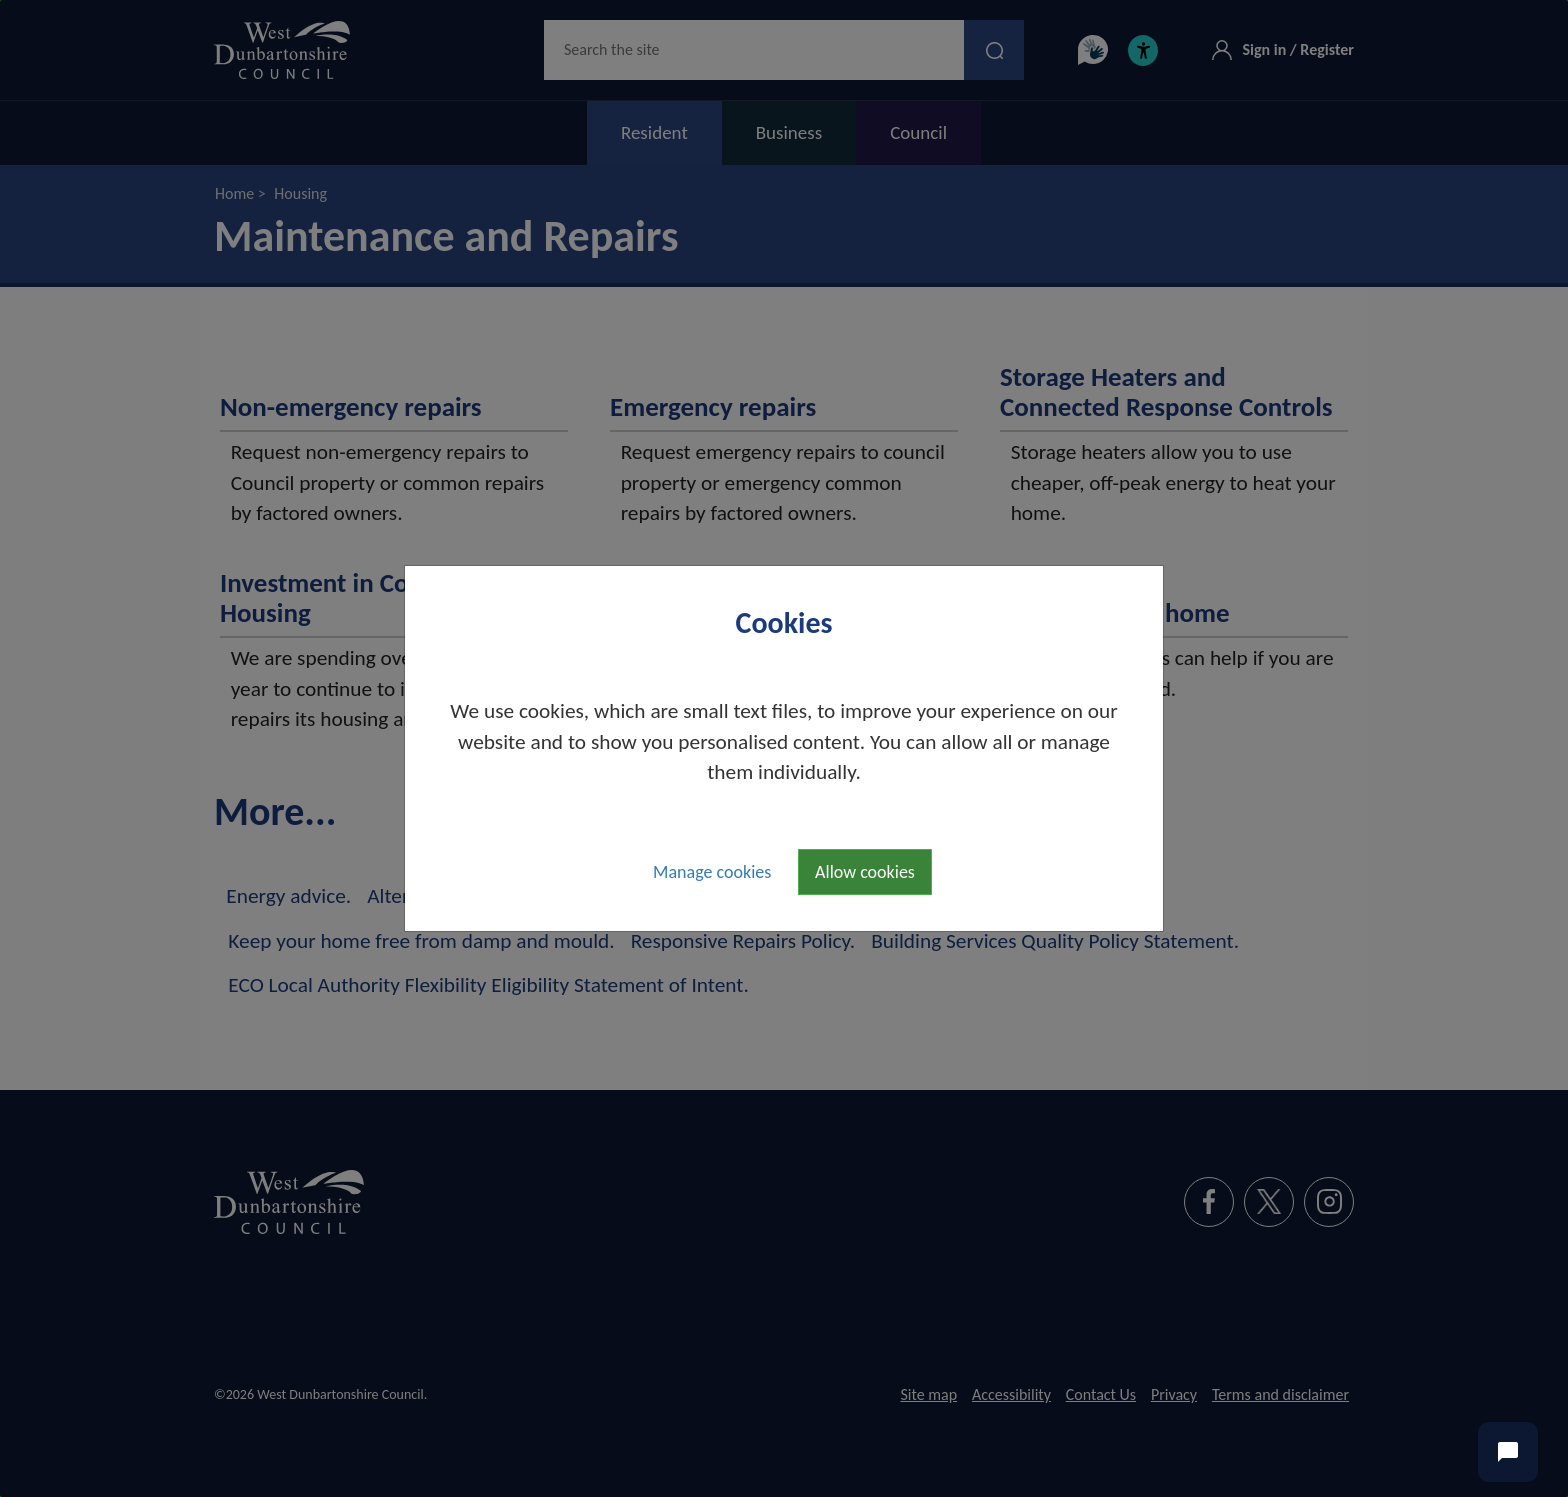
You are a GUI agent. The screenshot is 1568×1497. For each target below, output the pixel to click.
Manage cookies (712, 872)
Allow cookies (865, 872)
